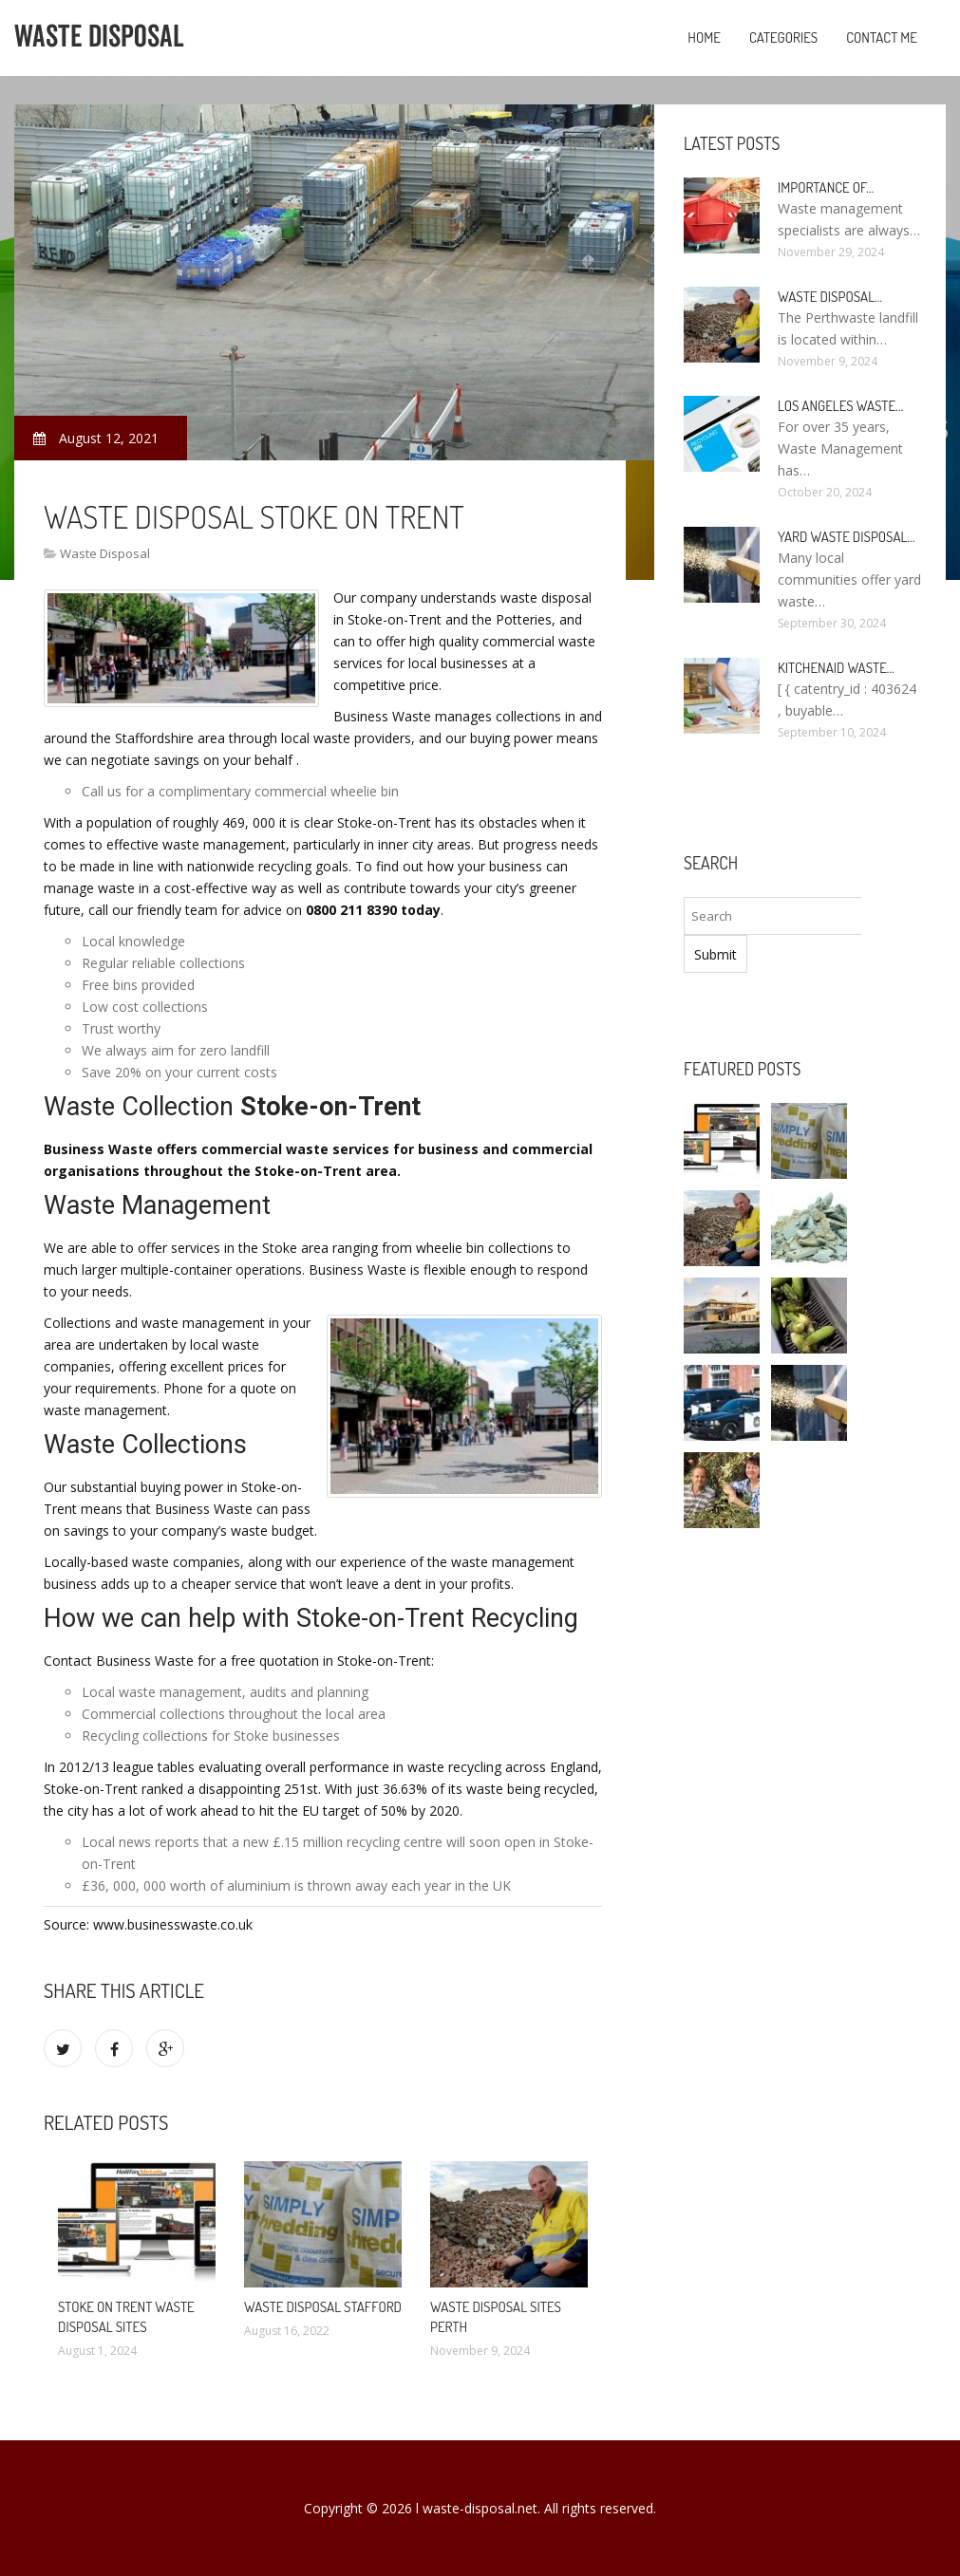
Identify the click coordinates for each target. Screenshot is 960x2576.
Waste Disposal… (830, 297)
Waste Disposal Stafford (323, 2307)
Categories (783, 37)
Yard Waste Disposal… (846, 537)
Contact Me (881, 37)
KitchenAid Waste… (836, 668)
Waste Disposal (105, 553)
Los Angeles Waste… (840, 406)
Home (704, 37)
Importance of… (826, 187)
